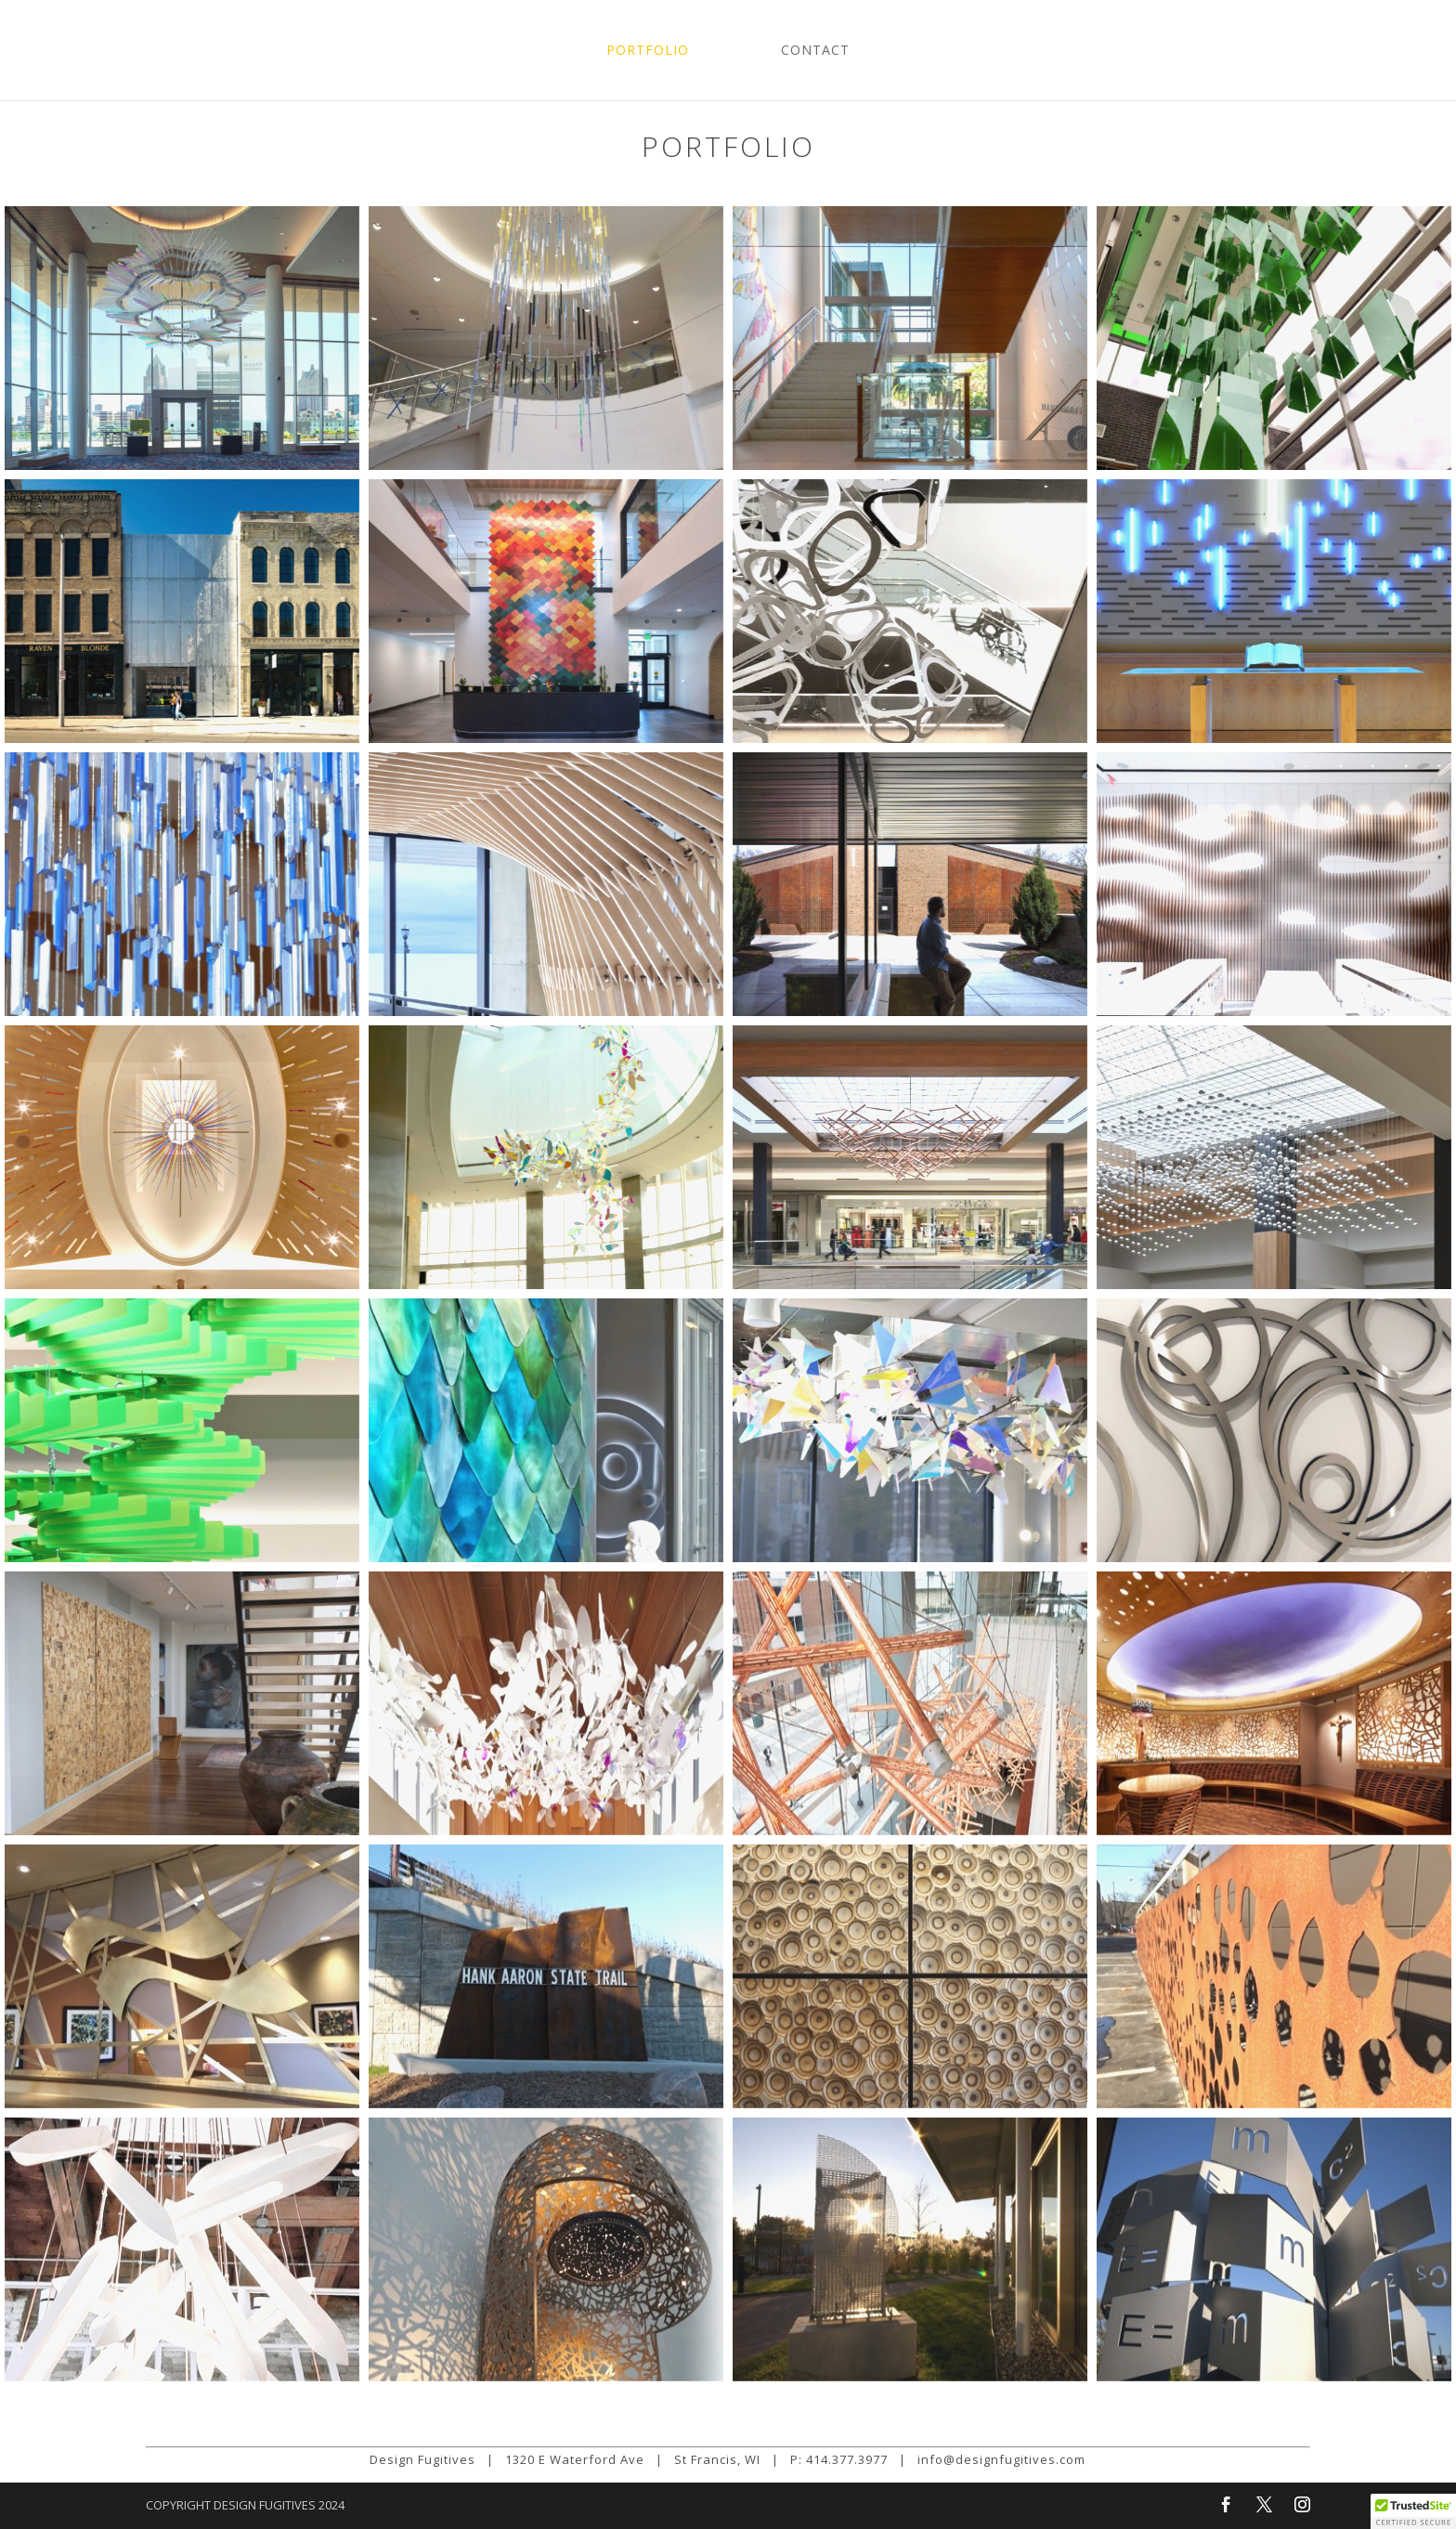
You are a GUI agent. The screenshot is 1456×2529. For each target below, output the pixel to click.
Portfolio (647, 51)
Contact (815, 51)
